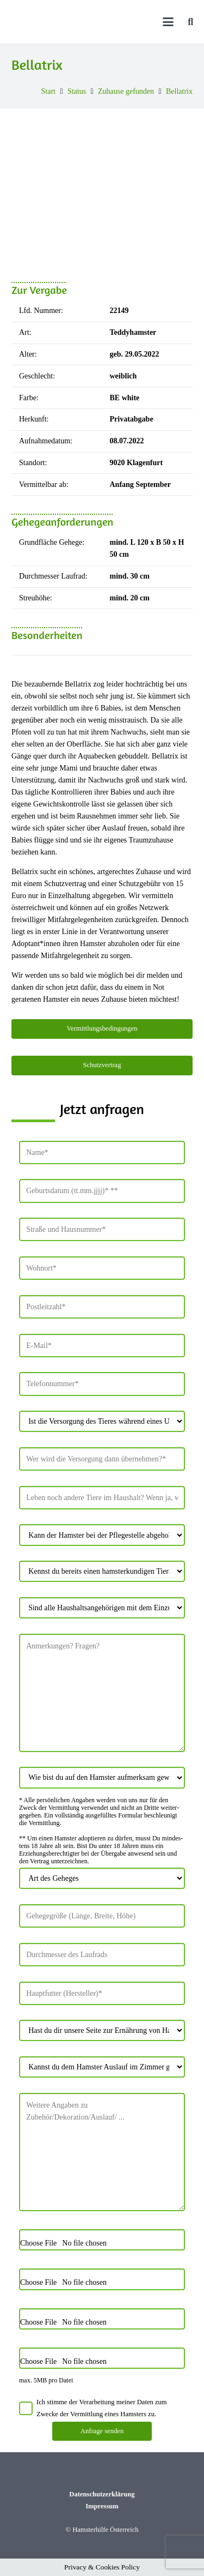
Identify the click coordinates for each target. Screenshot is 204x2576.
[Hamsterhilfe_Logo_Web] (89, 22)
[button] (168, 21)
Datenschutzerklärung (101, 2494)
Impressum (102, 2506)
